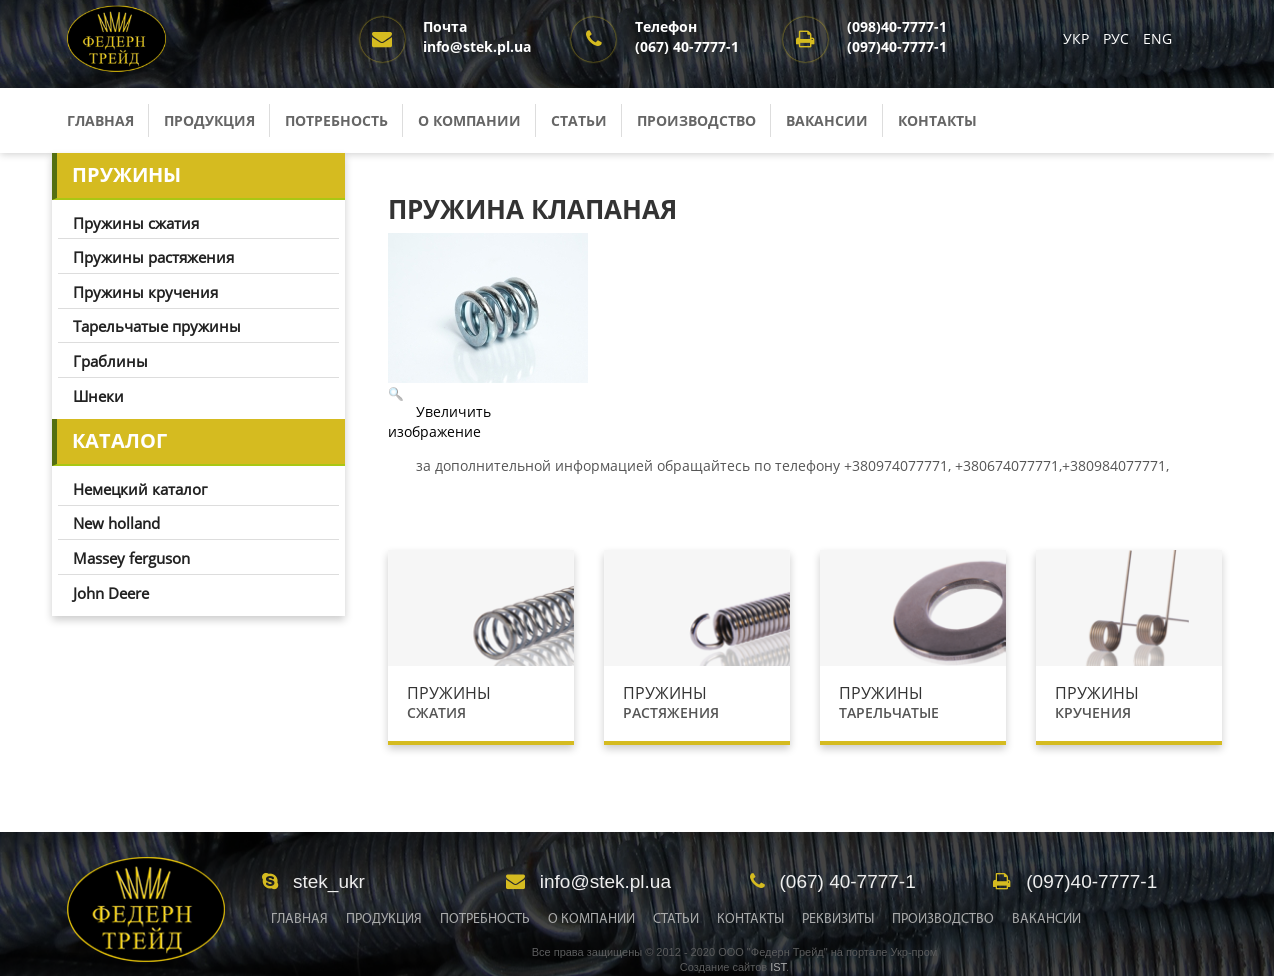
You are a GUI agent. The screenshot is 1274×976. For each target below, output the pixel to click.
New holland (116, 523)
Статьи (579, 120)
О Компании (591, 919)
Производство (696, 120)
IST (778, 967)
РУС (1118, 38)
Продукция (209, 120)
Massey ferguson (131, 558)
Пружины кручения (145, 292)
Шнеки (98, 396)
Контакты (937, 120)
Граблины (110, 361)
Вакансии (827, 120)
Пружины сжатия (136, 223)
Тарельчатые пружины (157, 326)
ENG (1157, 38)
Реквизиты (838, 919)
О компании (469, 120)
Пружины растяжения (153, 257)
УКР (1078, 38)
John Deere (111, 593)
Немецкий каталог (140, 489)
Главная (100, 120)
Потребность (336, 120)
